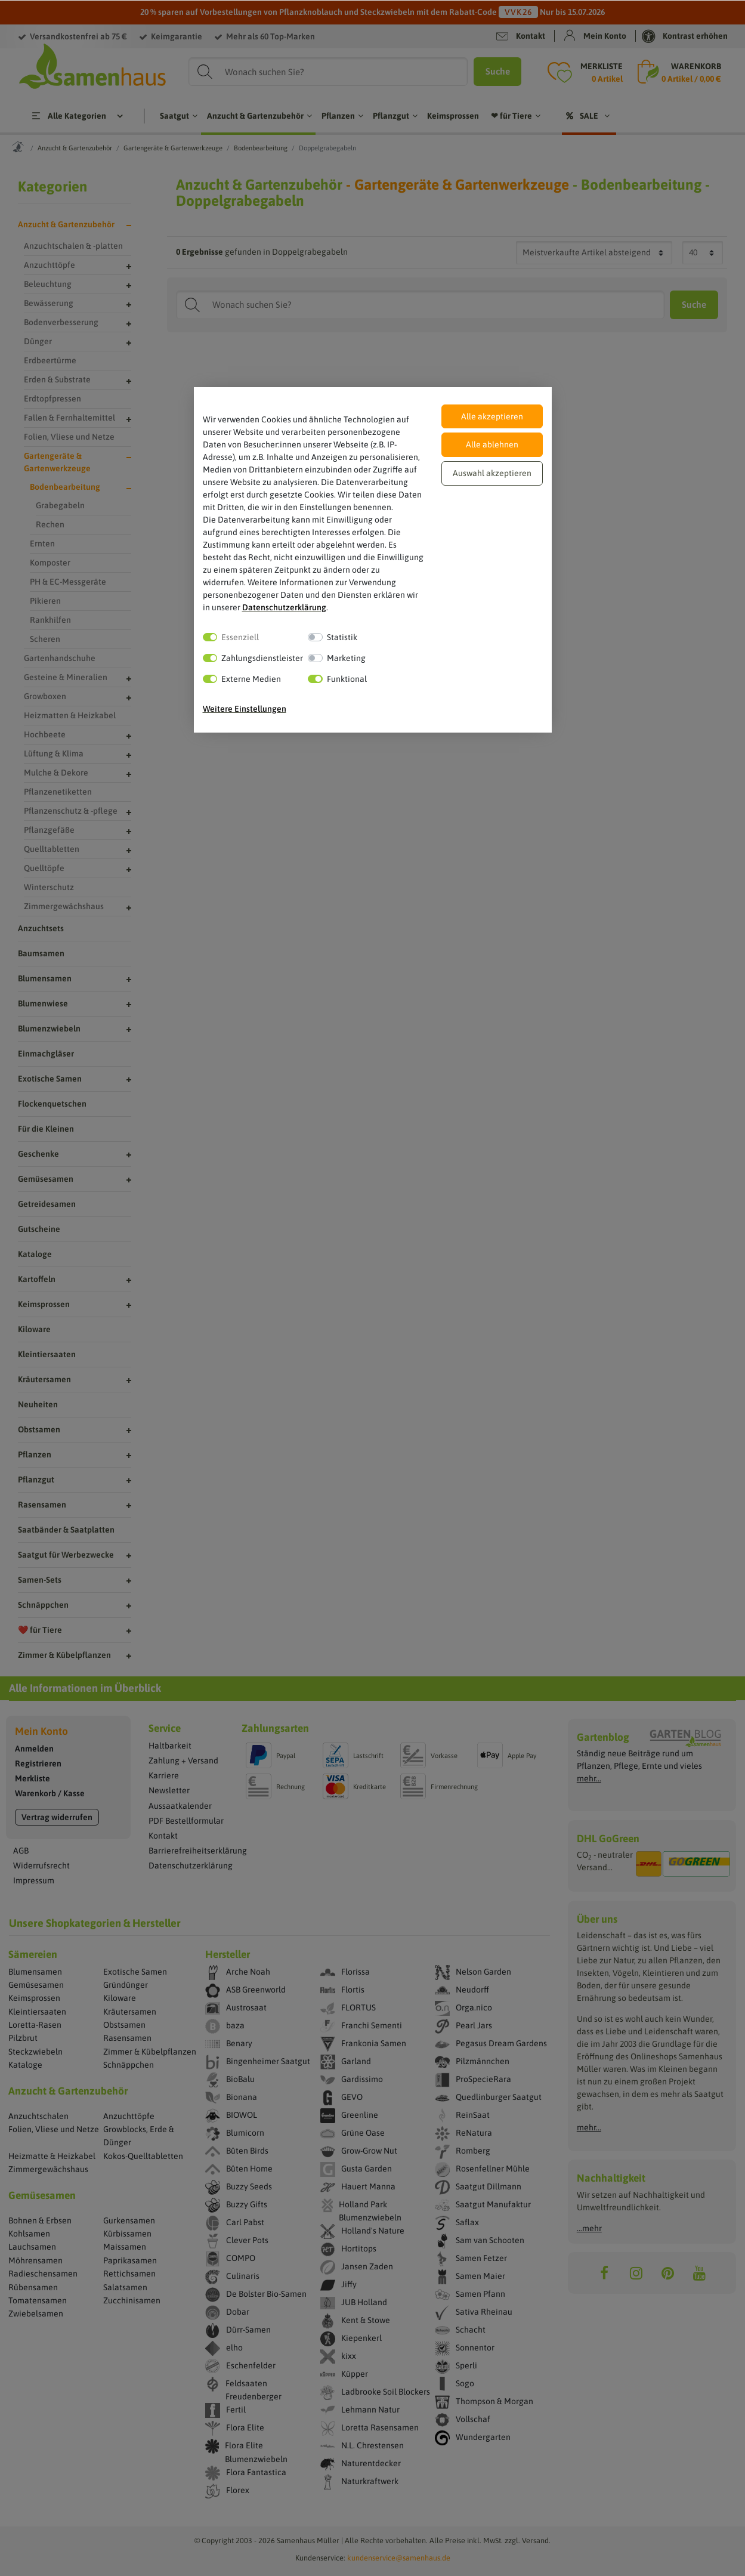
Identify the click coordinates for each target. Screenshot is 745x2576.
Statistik (342, 637)
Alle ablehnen (492, 444)
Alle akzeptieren (492, 416)
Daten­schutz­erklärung (284, 607)
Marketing (346, 658)
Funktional (347, 679)
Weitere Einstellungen (244, 709)
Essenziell (240, 637)
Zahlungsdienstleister (262, 658)
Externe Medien (251, 679)
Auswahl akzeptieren (492, 473)
